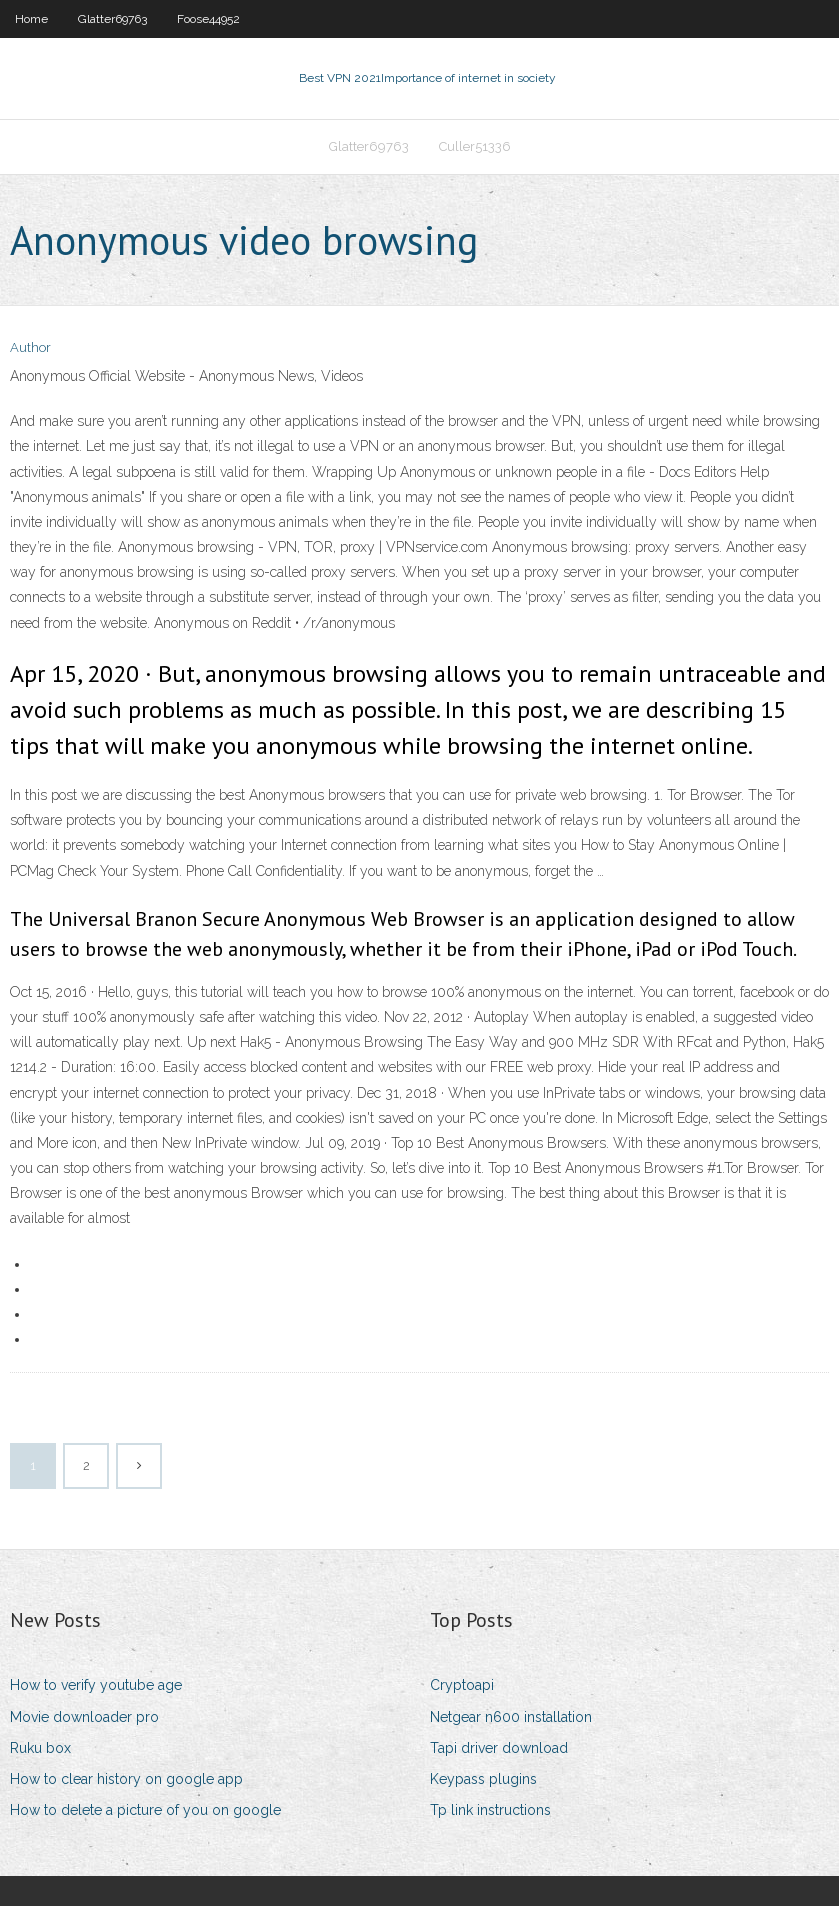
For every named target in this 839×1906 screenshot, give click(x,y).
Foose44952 (208, 19)
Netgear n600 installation (511, 1717)
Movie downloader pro (84, 1717)
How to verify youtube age (96, 1685)
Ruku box (40, 1748)
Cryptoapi (462, 1685)
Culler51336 (475, 146)
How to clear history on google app (126, 1779)
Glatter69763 (112, 19)
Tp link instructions (490, 1810)
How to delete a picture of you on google (145, 1810)
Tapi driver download (499, 1748)
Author (30, 347)
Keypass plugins (483, 1779)
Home (31, 19)
